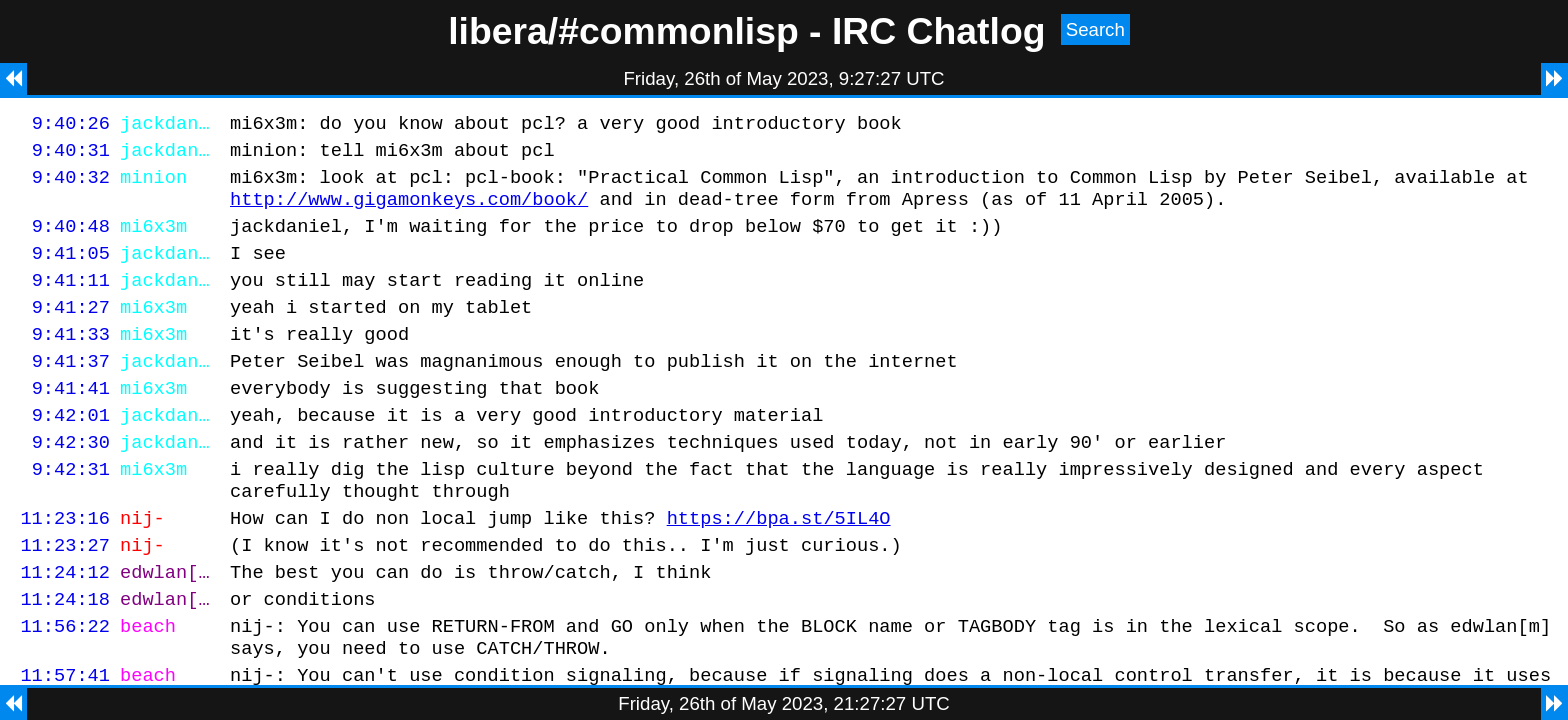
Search (1095, 29)
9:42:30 (71, 480)
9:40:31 (71, 155)
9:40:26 (71, 125)
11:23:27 (65, 595)
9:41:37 (71, 390)
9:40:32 (71, 185)
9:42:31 (71, 510)
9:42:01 (71, 450)
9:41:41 (71, 420)
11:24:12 (65, 625)
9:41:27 (71, 330)
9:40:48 (71, 240)
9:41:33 (71, 360)
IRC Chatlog (939, 31)
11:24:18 (65, 655)
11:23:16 (65, 565)
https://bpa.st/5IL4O (779, 565)
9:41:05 (71, 270)
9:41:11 (71, 300)
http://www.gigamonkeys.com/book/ (409, 210)
